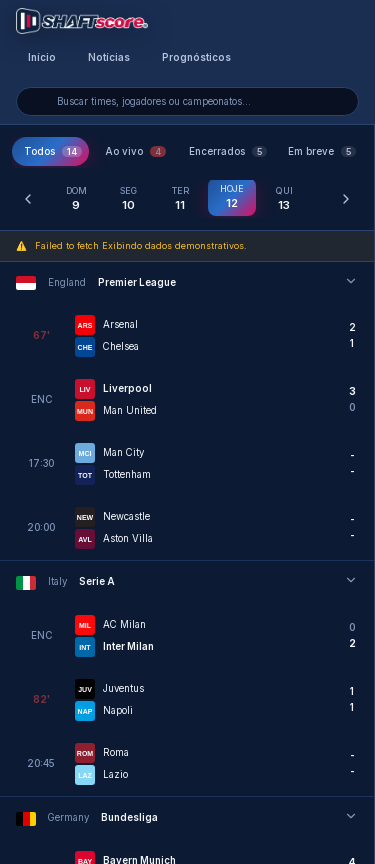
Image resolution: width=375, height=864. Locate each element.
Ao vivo (135, 151)
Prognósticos (196, 57)
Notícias (109, 57)
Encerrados (228, 151)
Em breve (322, 151)
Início (42, 57)
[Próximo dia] (346, 199)
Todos (53, 151)
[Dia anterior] (28, 199)
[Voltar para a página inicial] (82, 21)
